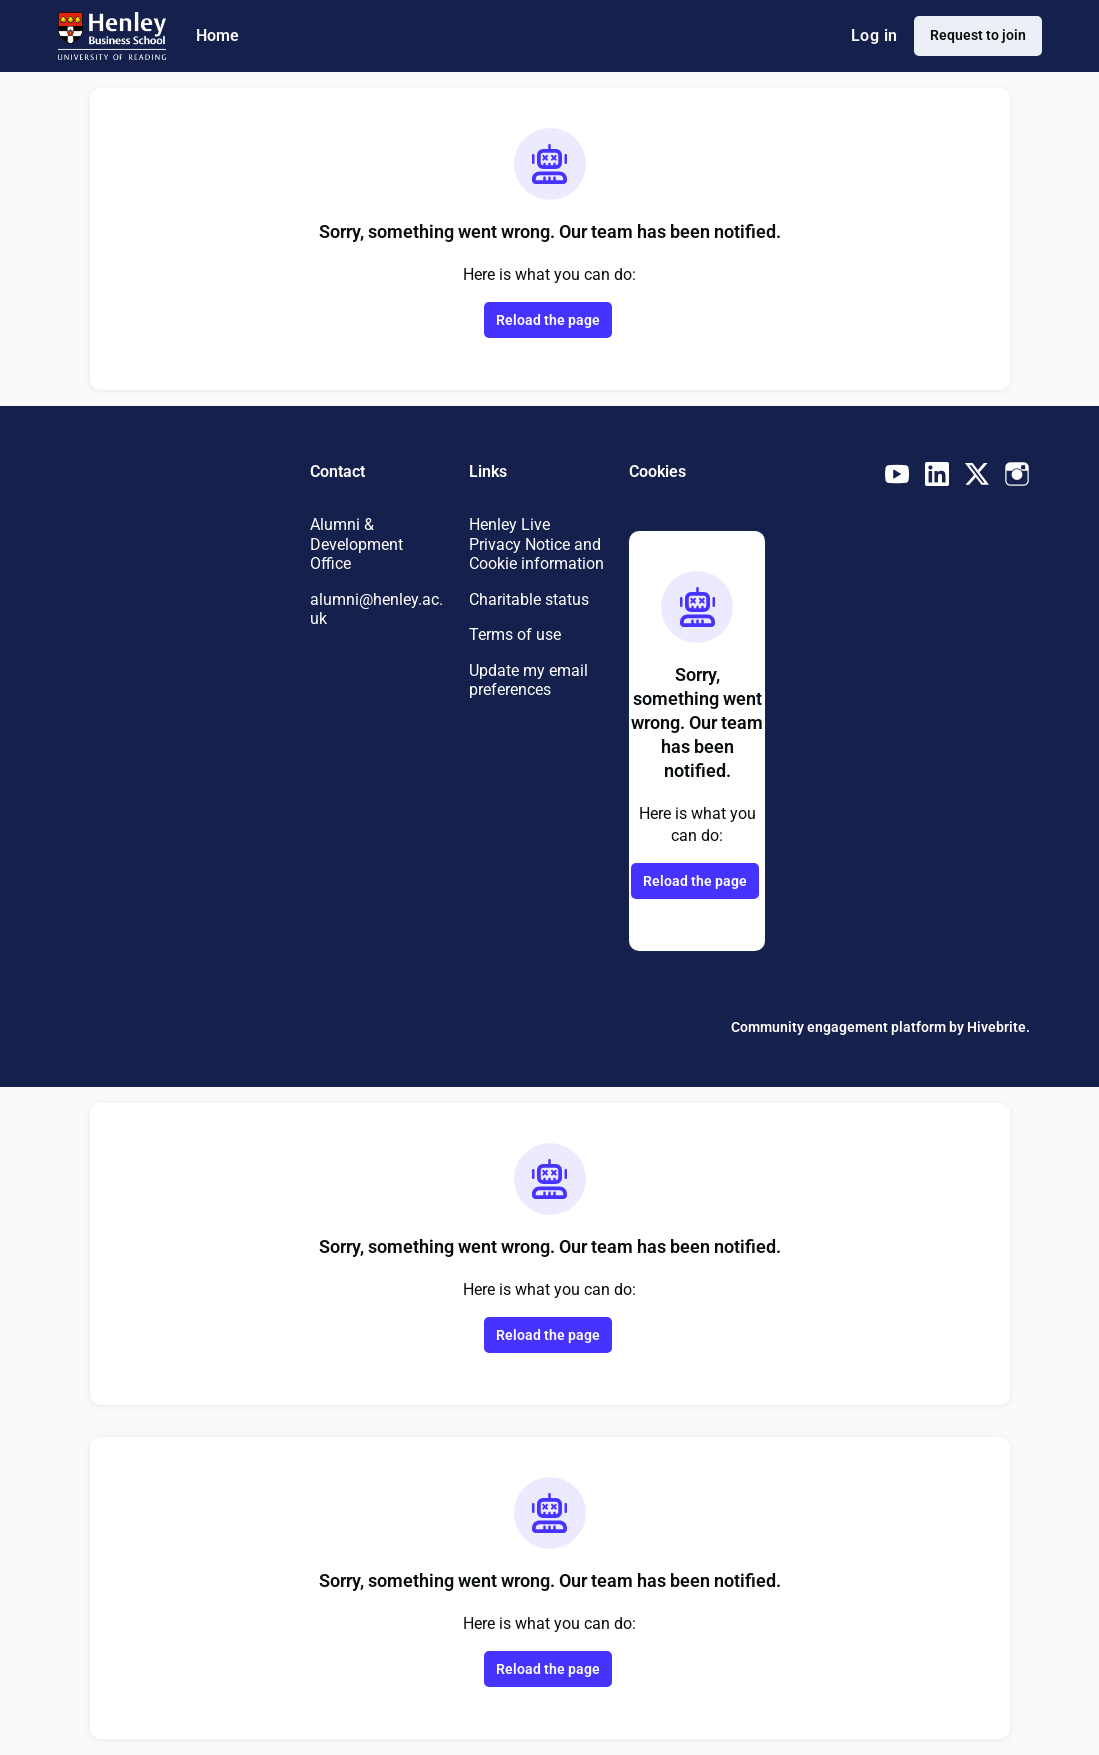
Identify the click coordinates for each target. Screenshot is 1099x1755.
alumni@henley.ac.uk (374, 609)
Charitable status (533, 618)
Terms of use (518, 654)
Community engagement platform (825, 1026)
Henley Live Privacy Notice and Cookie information (524, 553)
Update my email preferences (532, 699)
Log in (868, 36)
